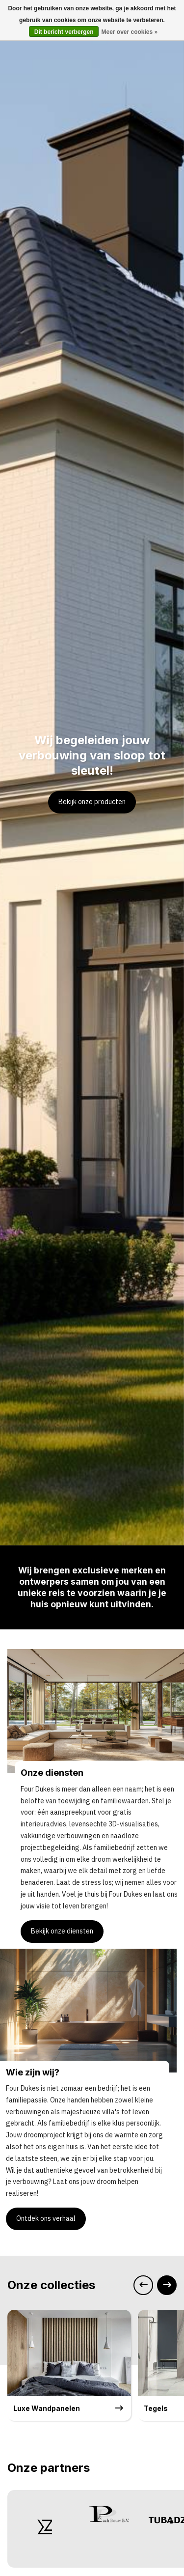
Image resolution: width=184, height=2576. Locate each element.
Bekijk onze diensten (62, 1931)
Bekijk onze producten (92, 801)
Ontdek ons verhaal (46, 2218)
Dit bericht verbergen (64, 31)
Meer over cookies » (129, 31)
